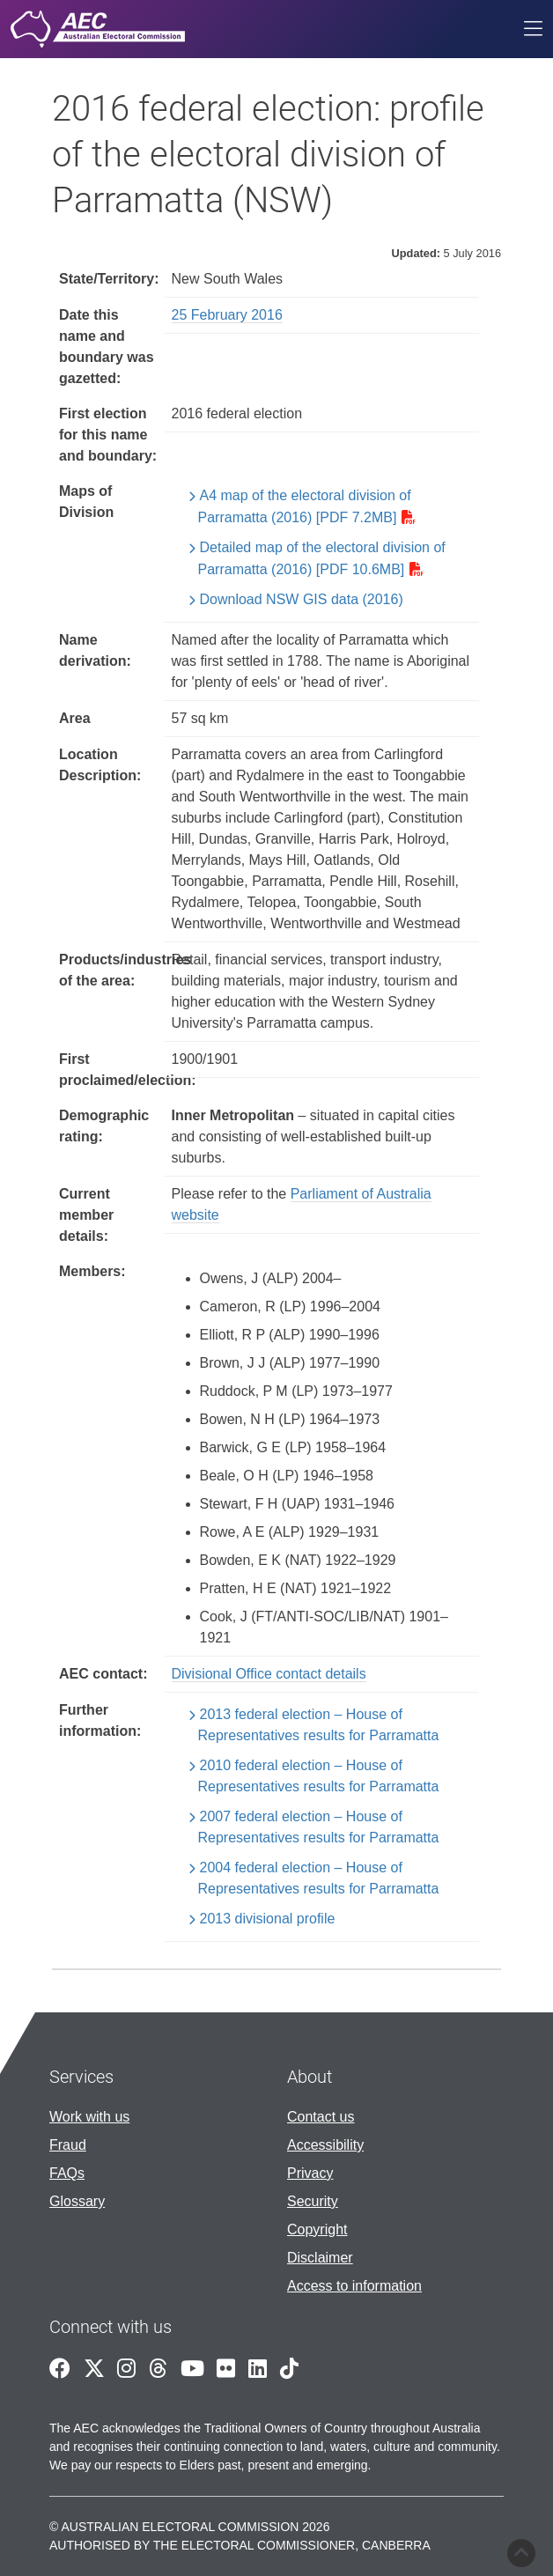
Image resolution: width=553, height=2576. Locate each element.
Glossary (77, 2201)
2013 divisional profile (267, 1918)
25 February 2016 (227, 314)
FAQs (67, 2173)
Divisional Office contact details (269, 1673)
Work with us (89, 2116)
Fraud (67, 2144)
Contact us (320, 2116)
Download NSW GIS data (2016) (301, 599)
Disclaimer (320, 2257)
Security (312, 2201)
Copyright (317, 2229)
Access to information (354, 2285)
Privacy (310, 2173)
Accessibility (325, 2144)
